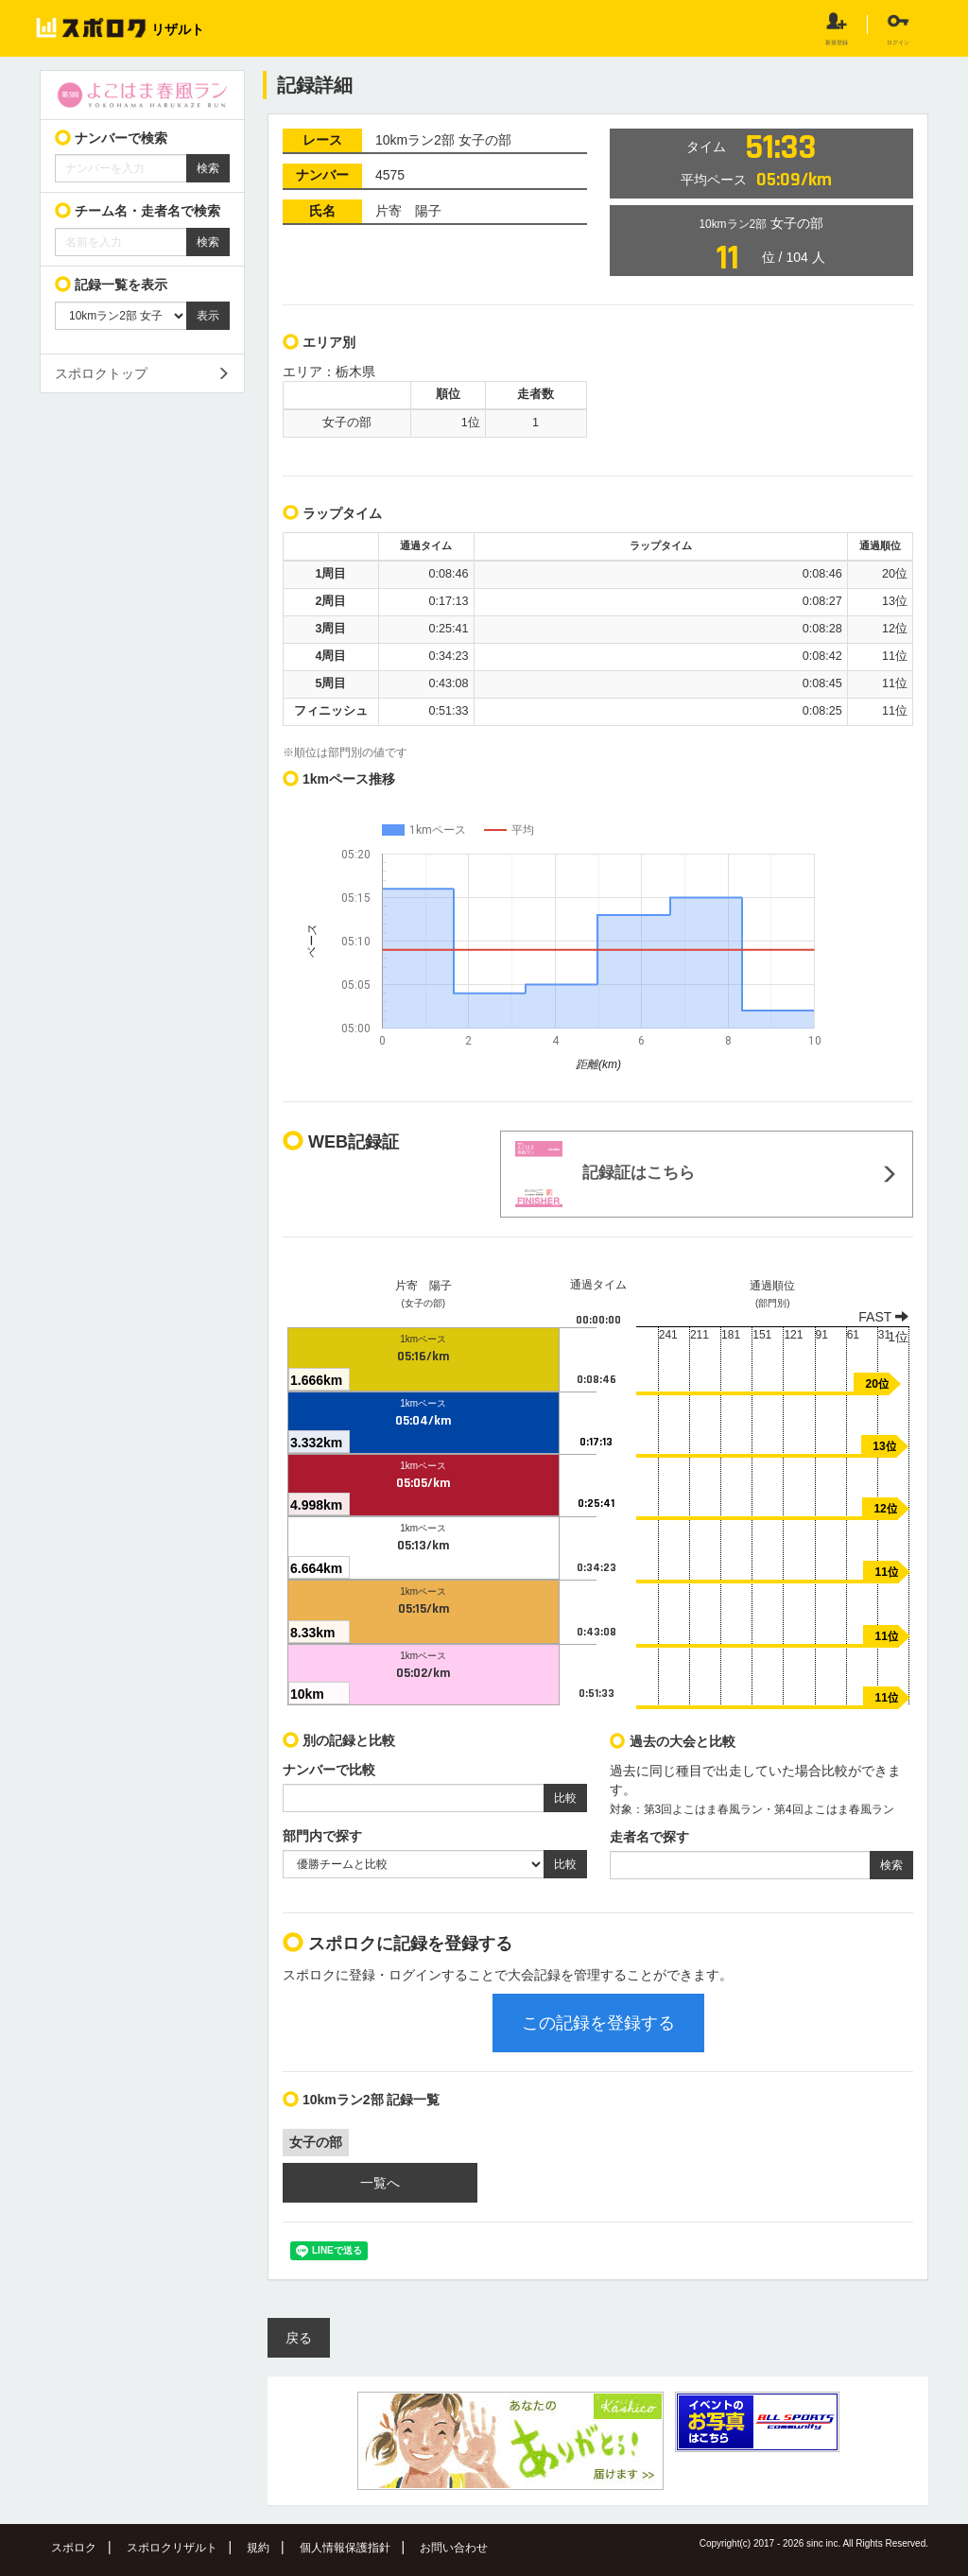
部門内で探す (322, 1835)
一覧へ (380, 2182)
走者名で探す (649, 1836)
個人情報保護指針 (345, 2547)
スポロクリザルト (172, 2547)
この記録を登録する (598, 2023)
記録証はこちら (605, 1174)
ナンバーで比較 (329, 1769)
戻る (298, 2337)
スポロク (73, 2547)
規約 (258, 2547)
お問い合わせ (454, 2547)
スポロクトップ (101, 373)
